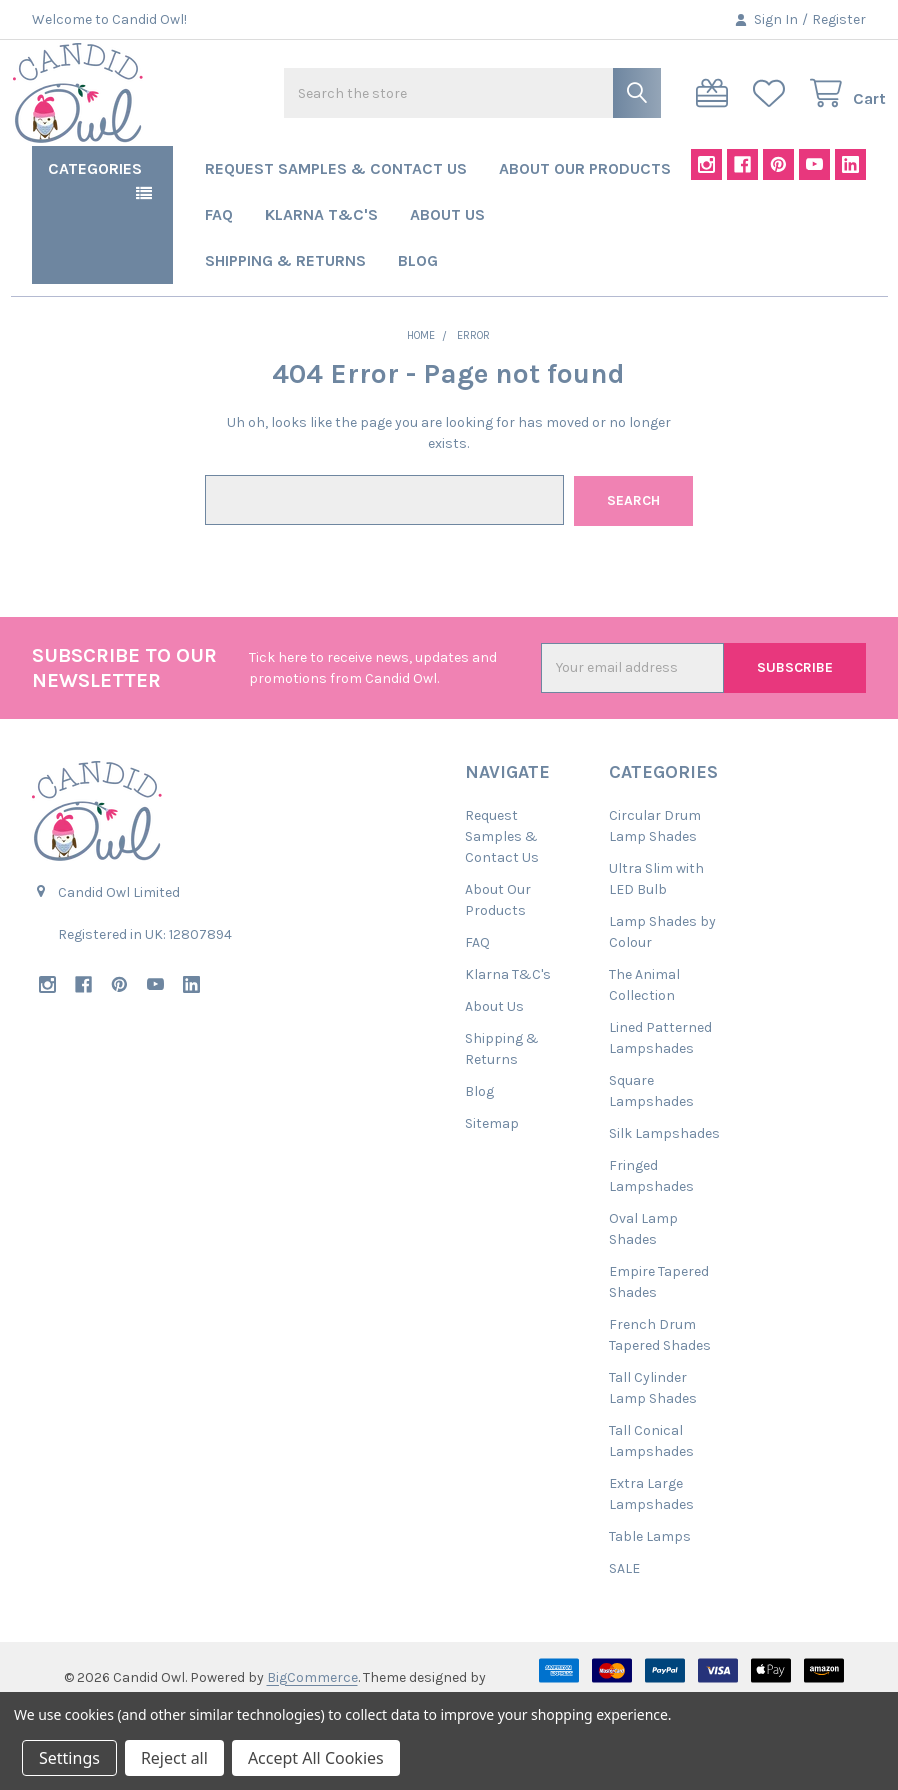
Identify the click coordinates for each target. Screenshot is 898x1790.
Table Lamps (650, 1592)
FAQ (219, 272)
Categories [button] (95, 226)
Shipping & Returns (285, 318)
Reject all (174, 1758)
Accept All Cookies (316, 1758)
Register (839, 19)
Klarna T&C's (321, 272)
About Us (447, 272)
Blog (418, 318)
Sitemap (492, 1179)
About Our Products (585, 226)
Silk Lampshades (664, 1189)
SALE (624, 1624)
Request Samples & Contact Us (336, 226)
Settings (69, 1758)
